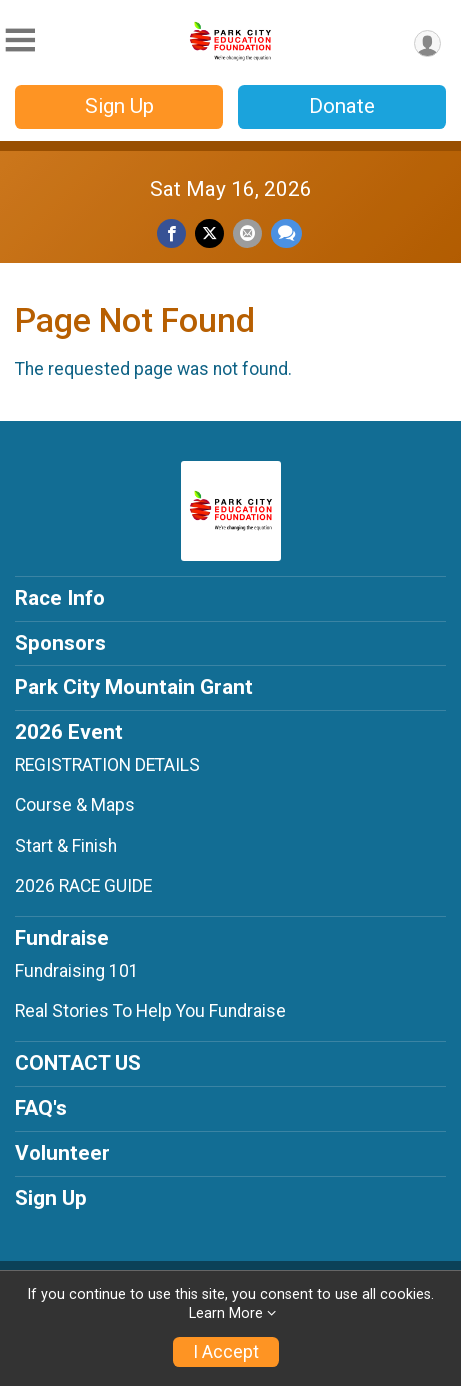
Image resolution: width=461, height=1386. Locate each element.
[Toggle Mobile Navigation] (20, 40)
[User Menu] (427, 43)
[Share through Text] (286, 233)
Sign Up (119, 106)
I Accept (226, 1352)
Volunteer (62, 1153)
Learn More (226, 1313)
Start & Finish (66, 846)
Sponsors (60, 643)
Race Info (60, 598)
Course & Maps (75, 805)
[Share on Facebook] (171, 233)
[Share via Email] (247, 233)
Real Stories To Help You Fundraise (150, 1011)
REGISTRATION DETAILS (107, 765)
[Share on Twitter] (209, 233)
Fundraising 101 (77, 971)
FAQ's (41, 1108)
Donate (342, 106)
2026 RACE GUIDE (83, 886)
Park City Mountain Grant (134, 687)
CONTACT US (78, 1063)
